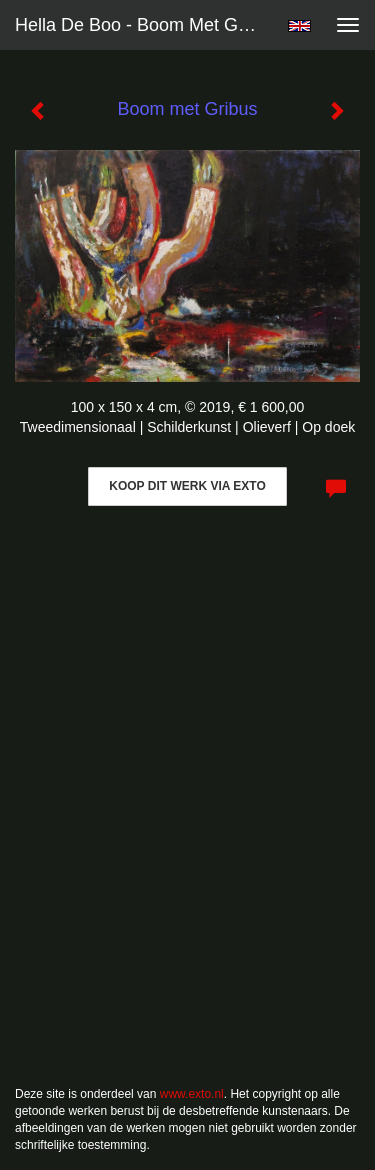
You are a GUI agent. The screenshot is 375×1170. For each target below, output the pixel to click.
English (299, 26)
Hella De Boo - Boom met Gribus (143, 25)
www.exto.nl (192, 1094)
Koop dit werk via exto (187, 486)
